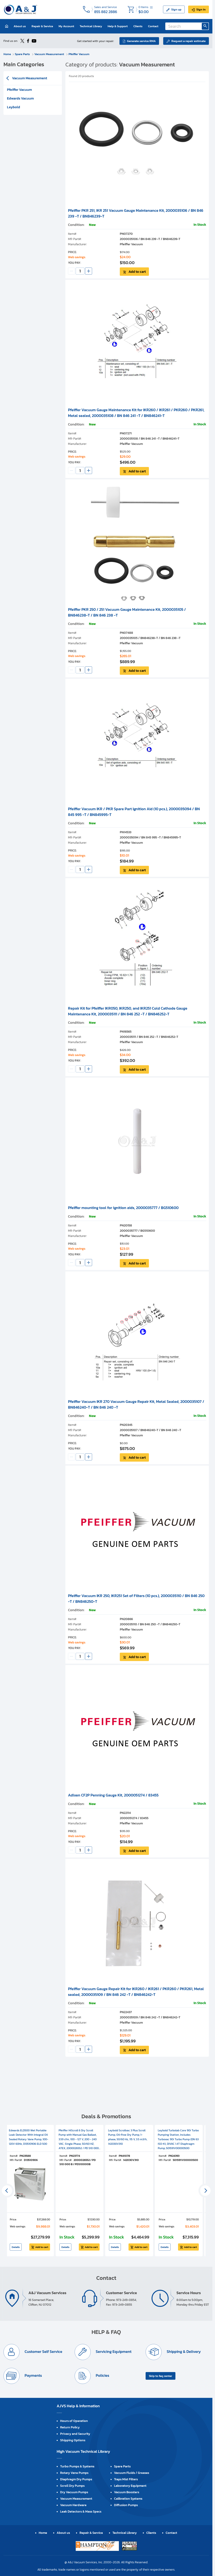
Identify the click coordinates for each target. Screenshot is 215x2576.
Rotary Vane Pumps (74, 2472)
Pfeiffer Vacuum (79, 54)
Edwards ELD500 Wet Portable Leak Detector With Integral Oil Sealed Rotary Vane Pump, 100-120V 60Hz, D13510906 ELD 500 (28, 2137)
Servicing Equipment (113, 2351)
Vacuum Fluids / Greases (131, 2472)
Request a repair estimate (188, 41)
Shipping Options (72, 2440)
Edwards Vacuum (20, 98)
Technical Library (91, 26)
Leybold (13, 106)
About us (20, 26)
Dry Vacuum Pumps (74, 2492)
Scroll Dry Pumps (72, 2485)
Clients (137, 26)
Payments (33, 2375)
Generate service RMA (141, 41)
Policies (102, 2375)
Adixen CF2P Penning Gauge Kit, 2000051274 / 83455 (113, 1795)
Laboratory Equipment (130, 2485)
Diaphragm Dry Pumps (76, 2479)
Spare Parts (23, 54)
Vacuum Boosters (126, 2492)
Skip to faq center (160, 2375)
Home (7, 54)
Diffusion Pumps (126, 2504)
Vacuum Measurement (50, 54)
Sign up (176, 9)
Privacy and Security (75, 2433)
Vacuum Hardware (73, 2504)
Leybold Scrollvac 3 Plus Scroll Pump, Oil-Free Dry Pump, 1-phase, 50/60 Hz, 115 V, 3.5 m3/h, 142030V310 (127, 2137)
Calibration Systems (128, 2498)
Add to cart (137, 271)
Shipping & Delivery (183, 2351)
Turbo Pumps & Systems (77, 2466)
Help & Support (118, 26)
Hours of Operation (74, 2420)
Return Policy (70, 2427)
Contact (153, 26)
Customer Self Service (43, 2351)
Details (16, 2247)
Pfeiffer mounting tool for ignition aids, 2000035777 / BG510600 (123, 1207)
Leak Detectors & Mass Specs (80, 2511)
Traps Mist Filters (126, 2479)
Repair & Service (42, 26)
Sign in (201, 9)
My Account (66, 26)
